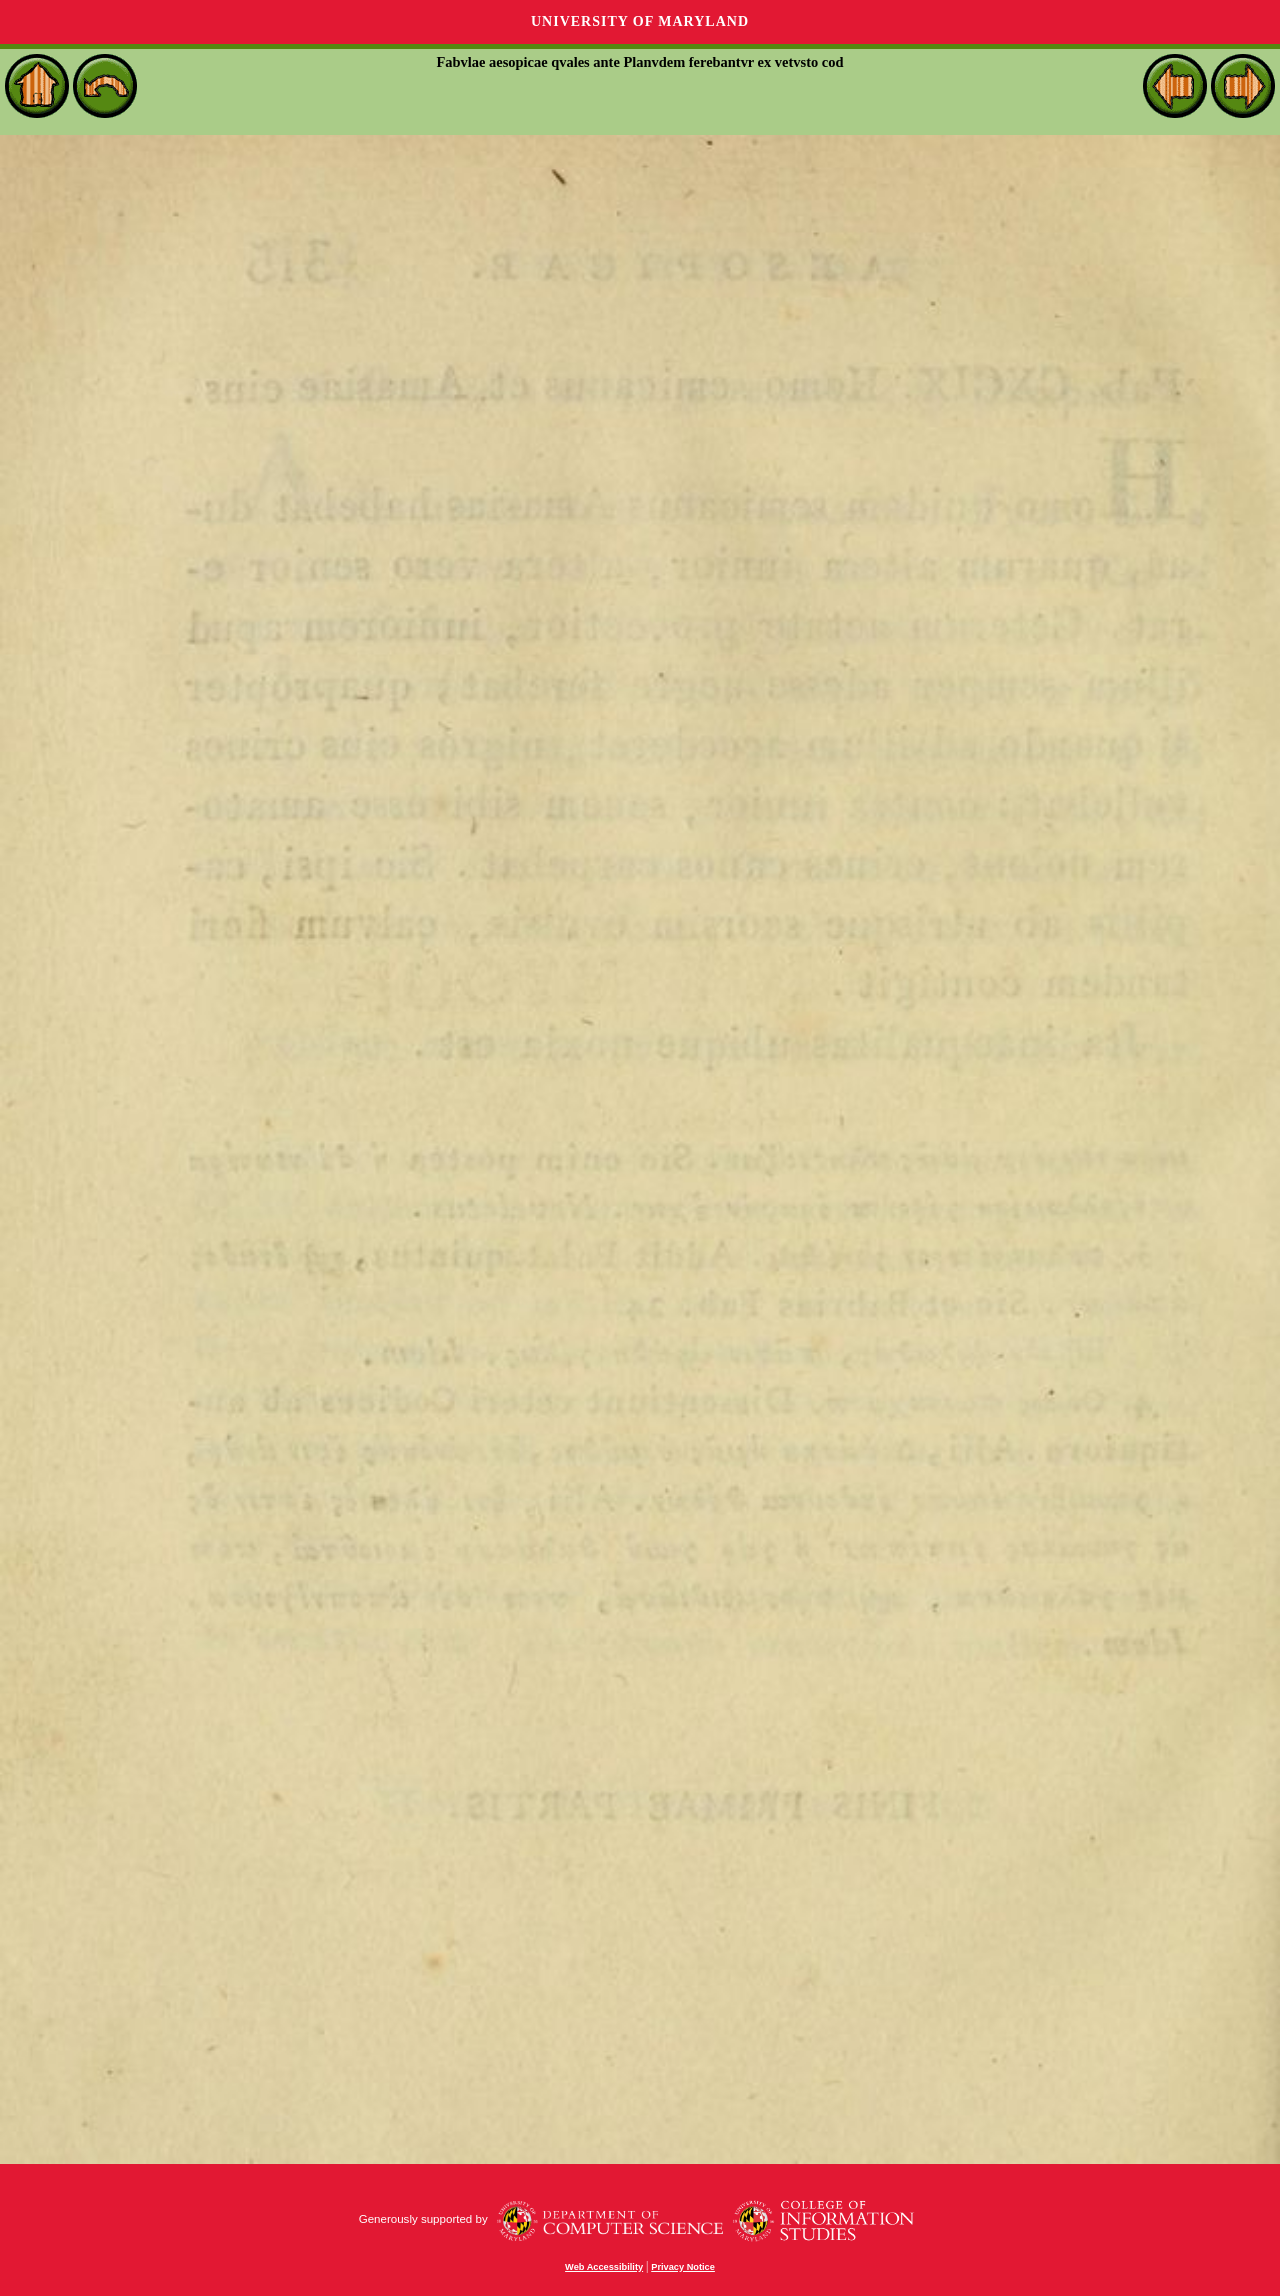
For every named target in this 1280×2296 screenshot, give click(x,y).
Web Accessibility (604, 2267)
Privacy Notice (683, 2267)
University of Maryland (640, 21)
